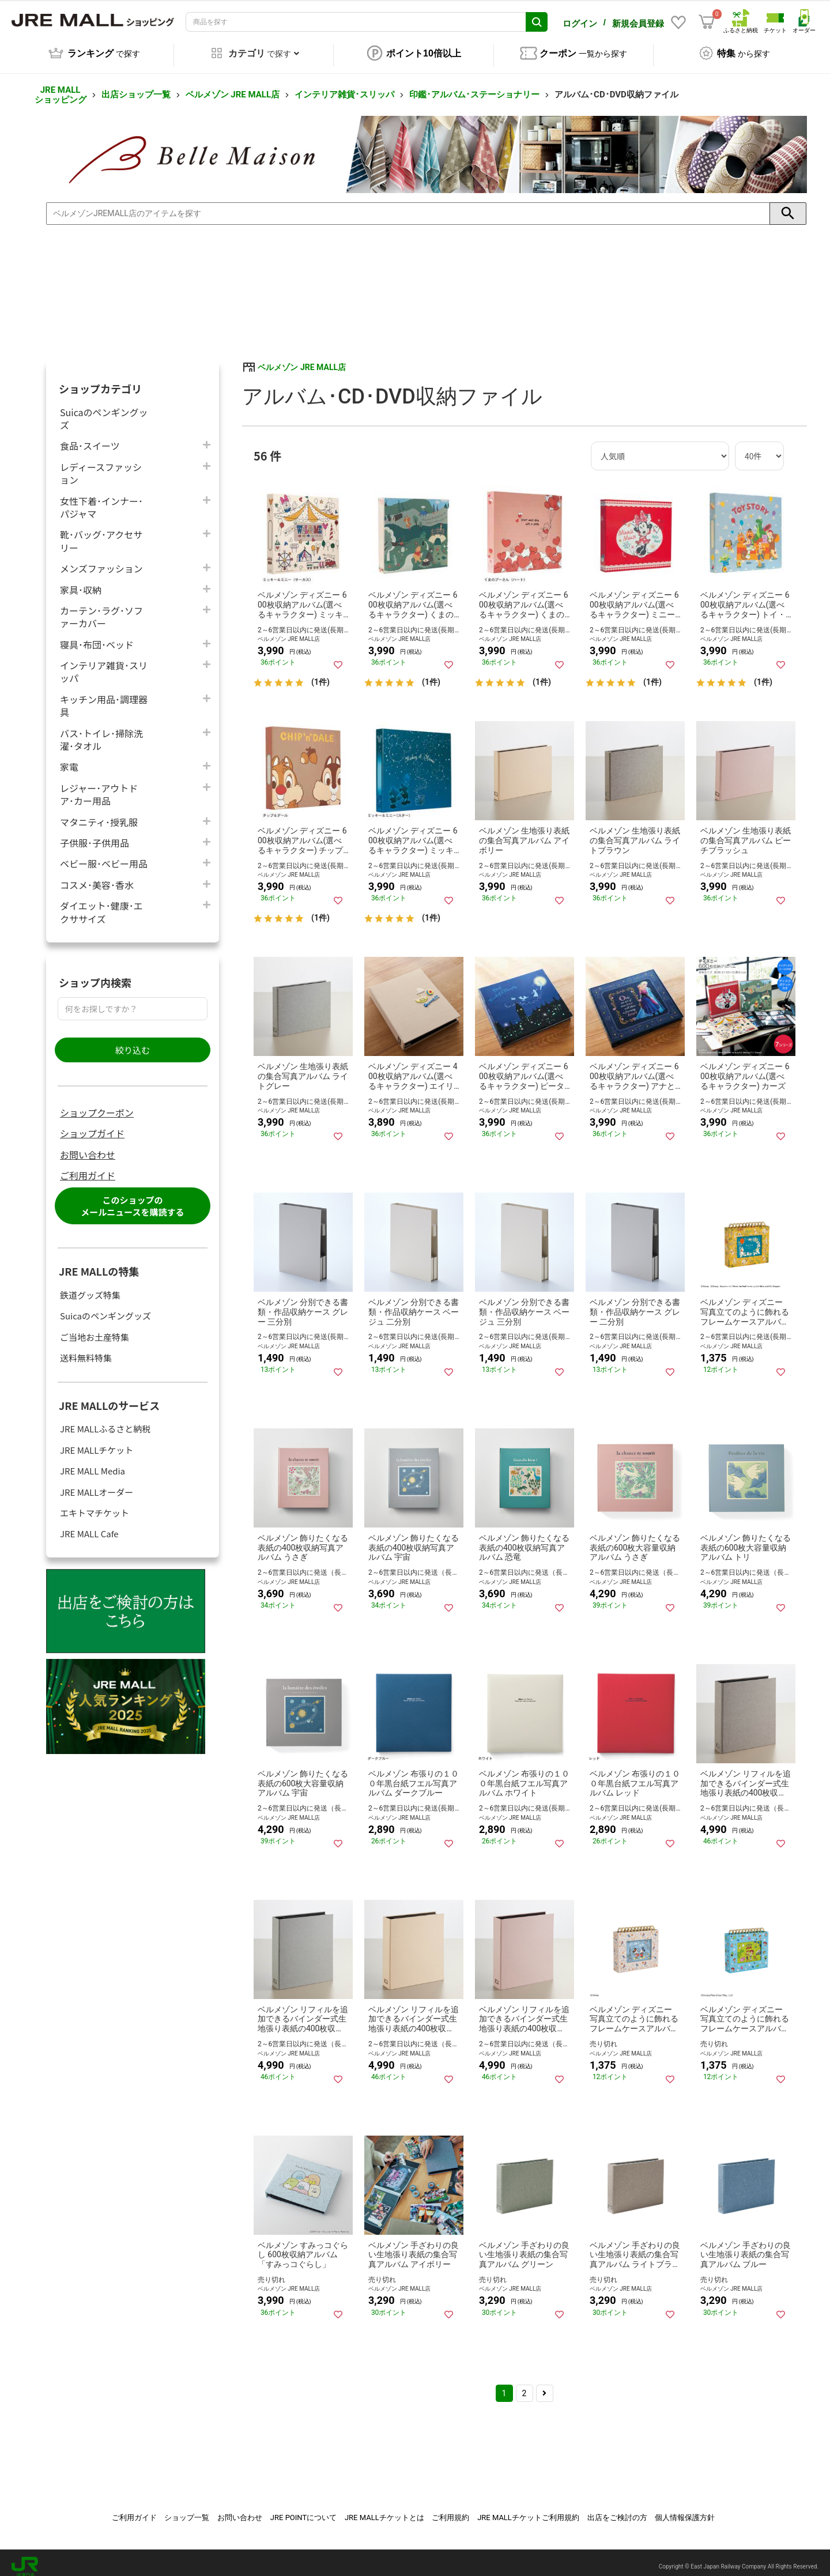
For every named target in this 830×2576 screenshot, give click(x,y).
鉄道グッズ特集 (90, 1287)
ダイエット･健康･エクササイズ (101, 904)
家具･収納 (80, 581)
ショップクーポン (97, 1104)
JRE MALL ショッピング (60, 87)
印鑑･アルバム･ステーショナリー (474, 86)
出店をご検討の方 (617, 2509)
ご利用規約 (450, 2509)
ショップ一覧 (186, 2509)
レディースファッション (101, 465)
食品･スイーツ (90, 437)
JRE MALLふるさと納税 (105, 1421)
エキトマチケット (94, 1505)
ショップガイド (92, 1125)
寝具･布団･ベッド (97, 636)
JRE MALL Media (92, 1463)
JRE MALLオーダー (96, 1484)
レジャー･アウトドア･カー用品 (99, 786)
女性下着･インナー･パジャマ (101, 499)
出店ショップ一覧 (136, 86)
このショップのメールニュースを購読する (132, 1198)
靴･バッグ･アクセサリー (101, 532)
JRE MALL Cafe (89, 1525)
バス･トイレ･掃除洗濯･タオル (101, 731)
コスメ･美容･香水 (97, 876)
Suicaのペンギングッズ (104, 410)
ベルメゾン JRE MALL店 (233, 86)
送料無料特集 (86, 1350)
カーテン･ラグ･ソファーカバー (101, 608)
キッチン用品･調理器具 (104, 697)
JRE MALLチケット (96, 1442)
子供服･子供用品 (94, 834)
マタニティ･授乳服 (99, 813)
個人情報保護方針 (685, 2509)
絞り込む (132, 1042)
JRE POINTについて (303, 2509)
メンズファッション (101, 560)
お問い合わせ (87, 1146)
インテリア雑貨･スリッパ (344, 86)
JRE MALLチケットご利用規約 (528, 2509)
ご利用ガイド (87, 1167)
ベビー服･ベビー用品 (104, 855)
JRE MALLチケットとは (384, 2509)
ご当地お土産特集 (94, 1329)
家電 (69, 758)
